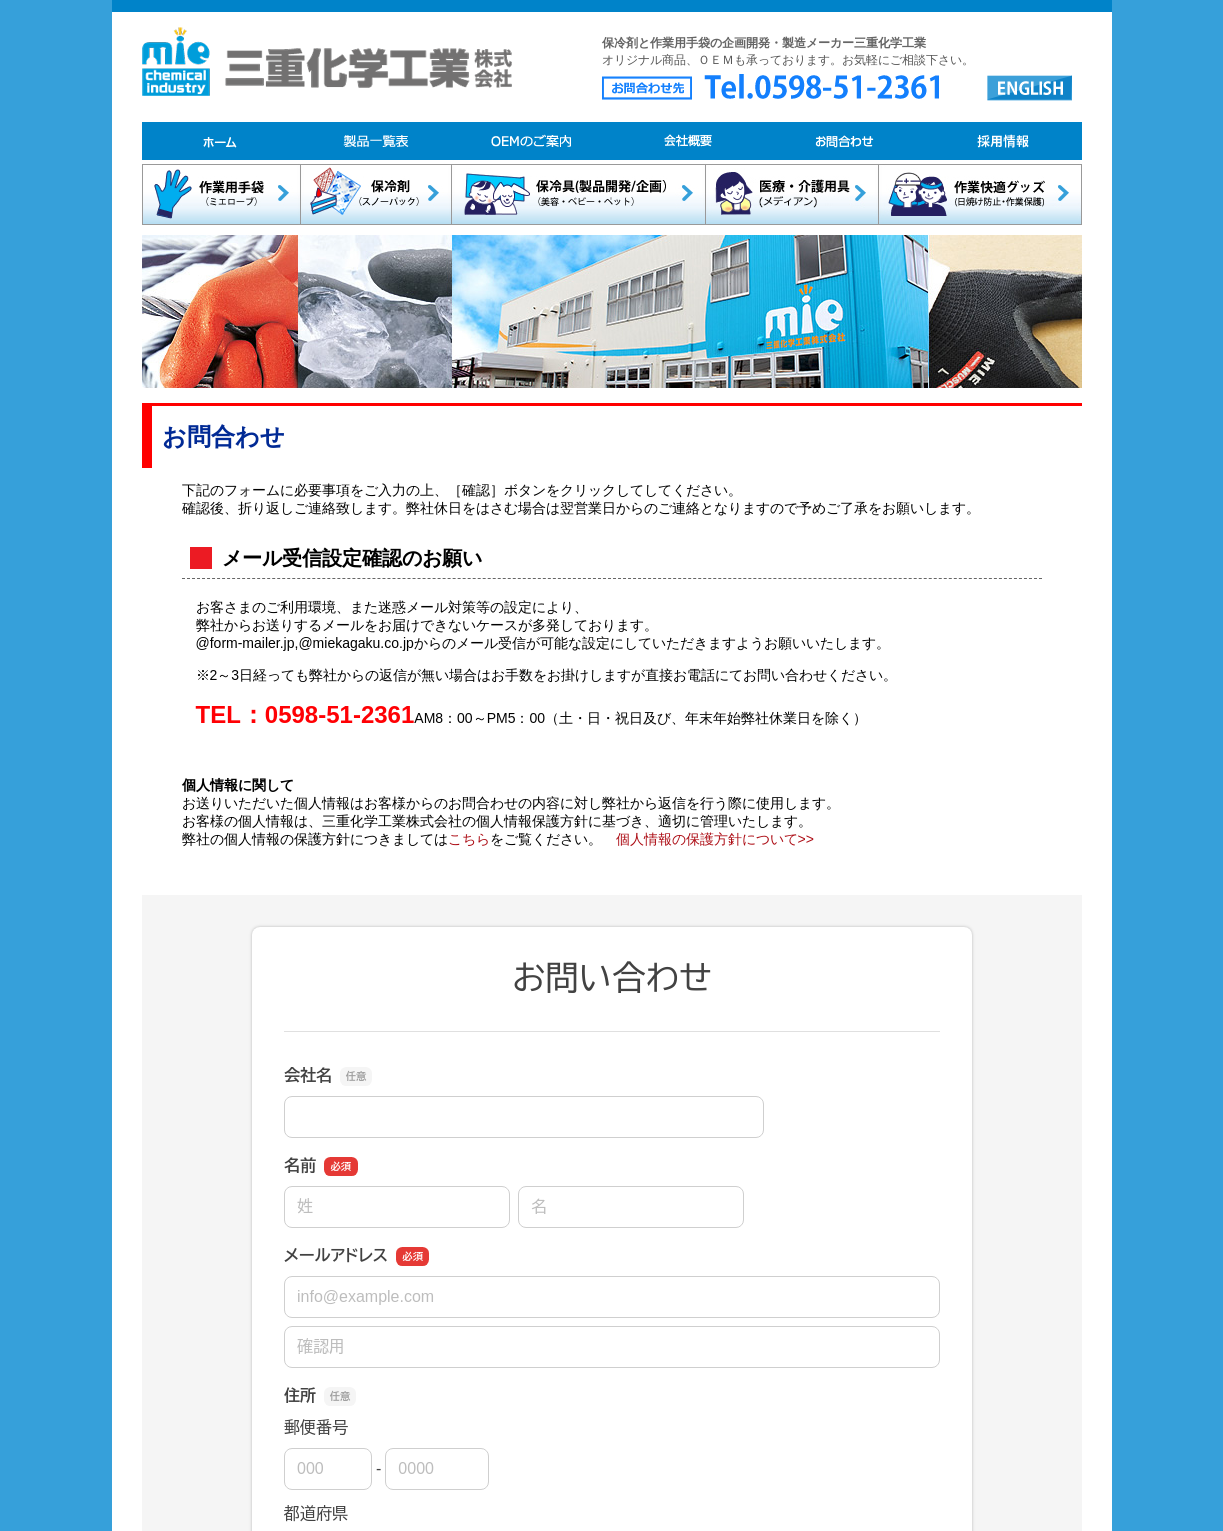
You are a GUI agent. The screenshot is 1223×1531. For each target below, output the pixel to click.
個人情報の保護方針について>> (715, 839)
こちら (469, 839)
